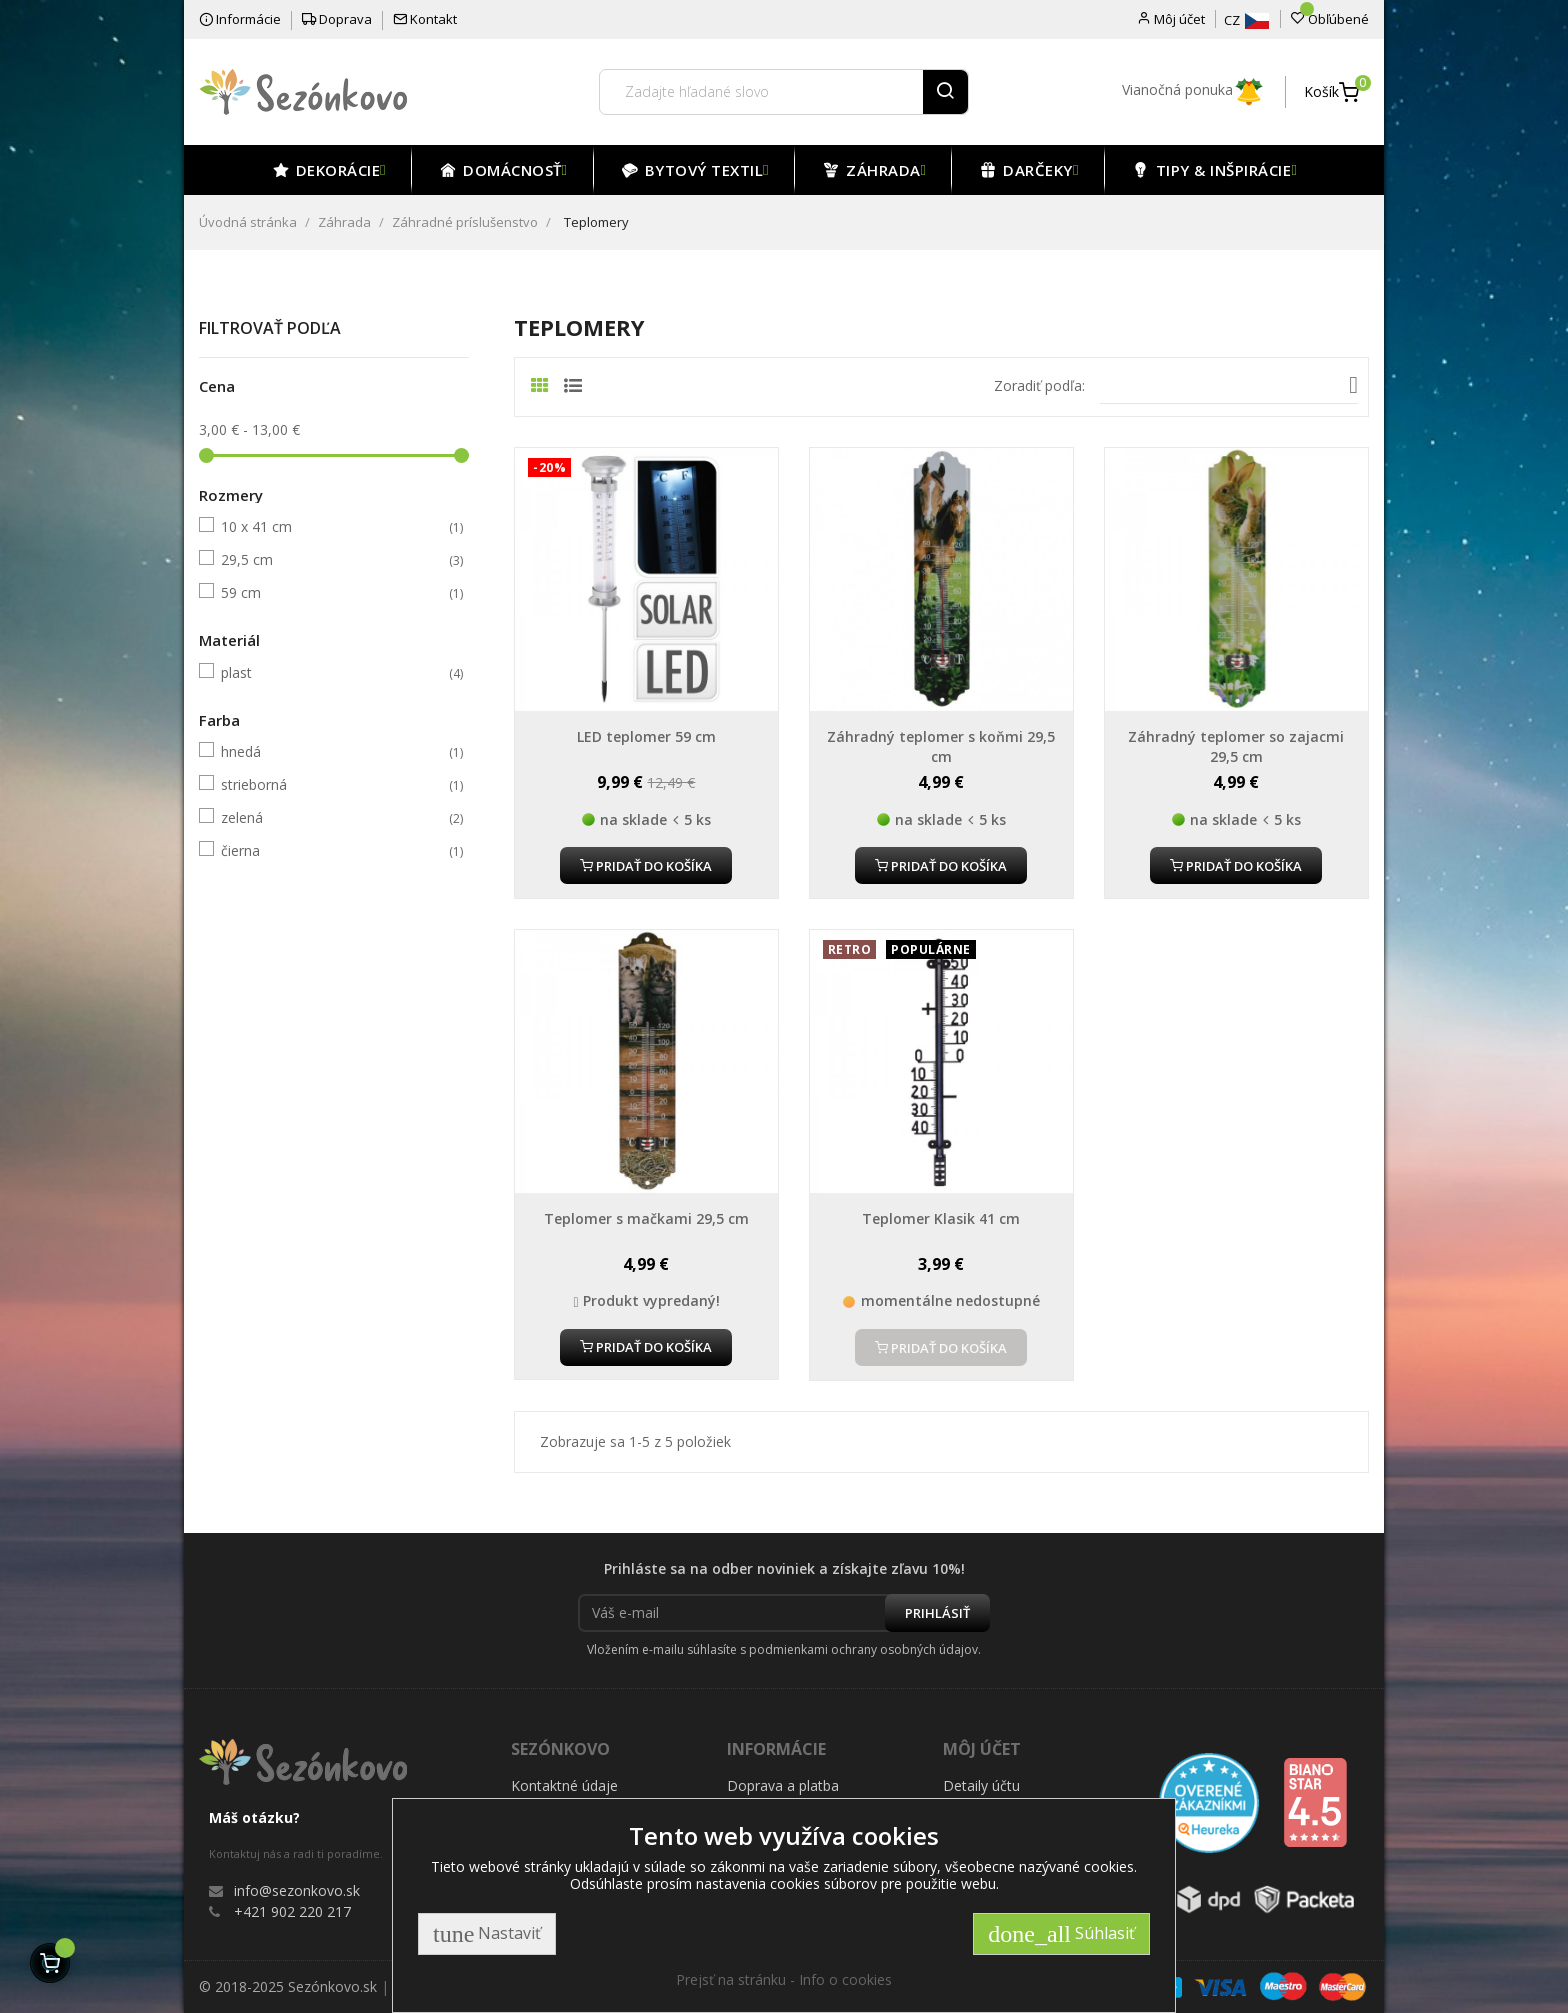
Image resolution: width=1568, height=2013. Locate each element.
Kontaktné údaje (564, 1785)
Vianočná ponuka (1193, 89)
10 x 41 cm (331, 527)
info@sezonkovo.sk (297, 1890)
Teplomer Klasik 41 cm (941, 1218)
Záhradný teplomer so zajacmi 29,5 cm (1236, 746)
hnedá (331, 752)
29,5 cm (331, 560)
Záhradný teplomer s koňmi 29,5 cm (941, 746)
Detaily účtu (981, 1785)
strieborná (331, 785)
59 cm (331, 593)
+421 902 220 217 (292, 1911)
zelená (331, 818)
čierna (331, 851)
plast (331, 673)
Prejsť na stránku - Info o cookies (784, 1979)
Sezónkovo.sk (332, 1986)
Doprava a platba (783, 1785)
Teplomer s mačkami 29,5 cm (646, 1218)
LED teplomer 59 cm (646, 736)
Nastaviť (487, 1934)
